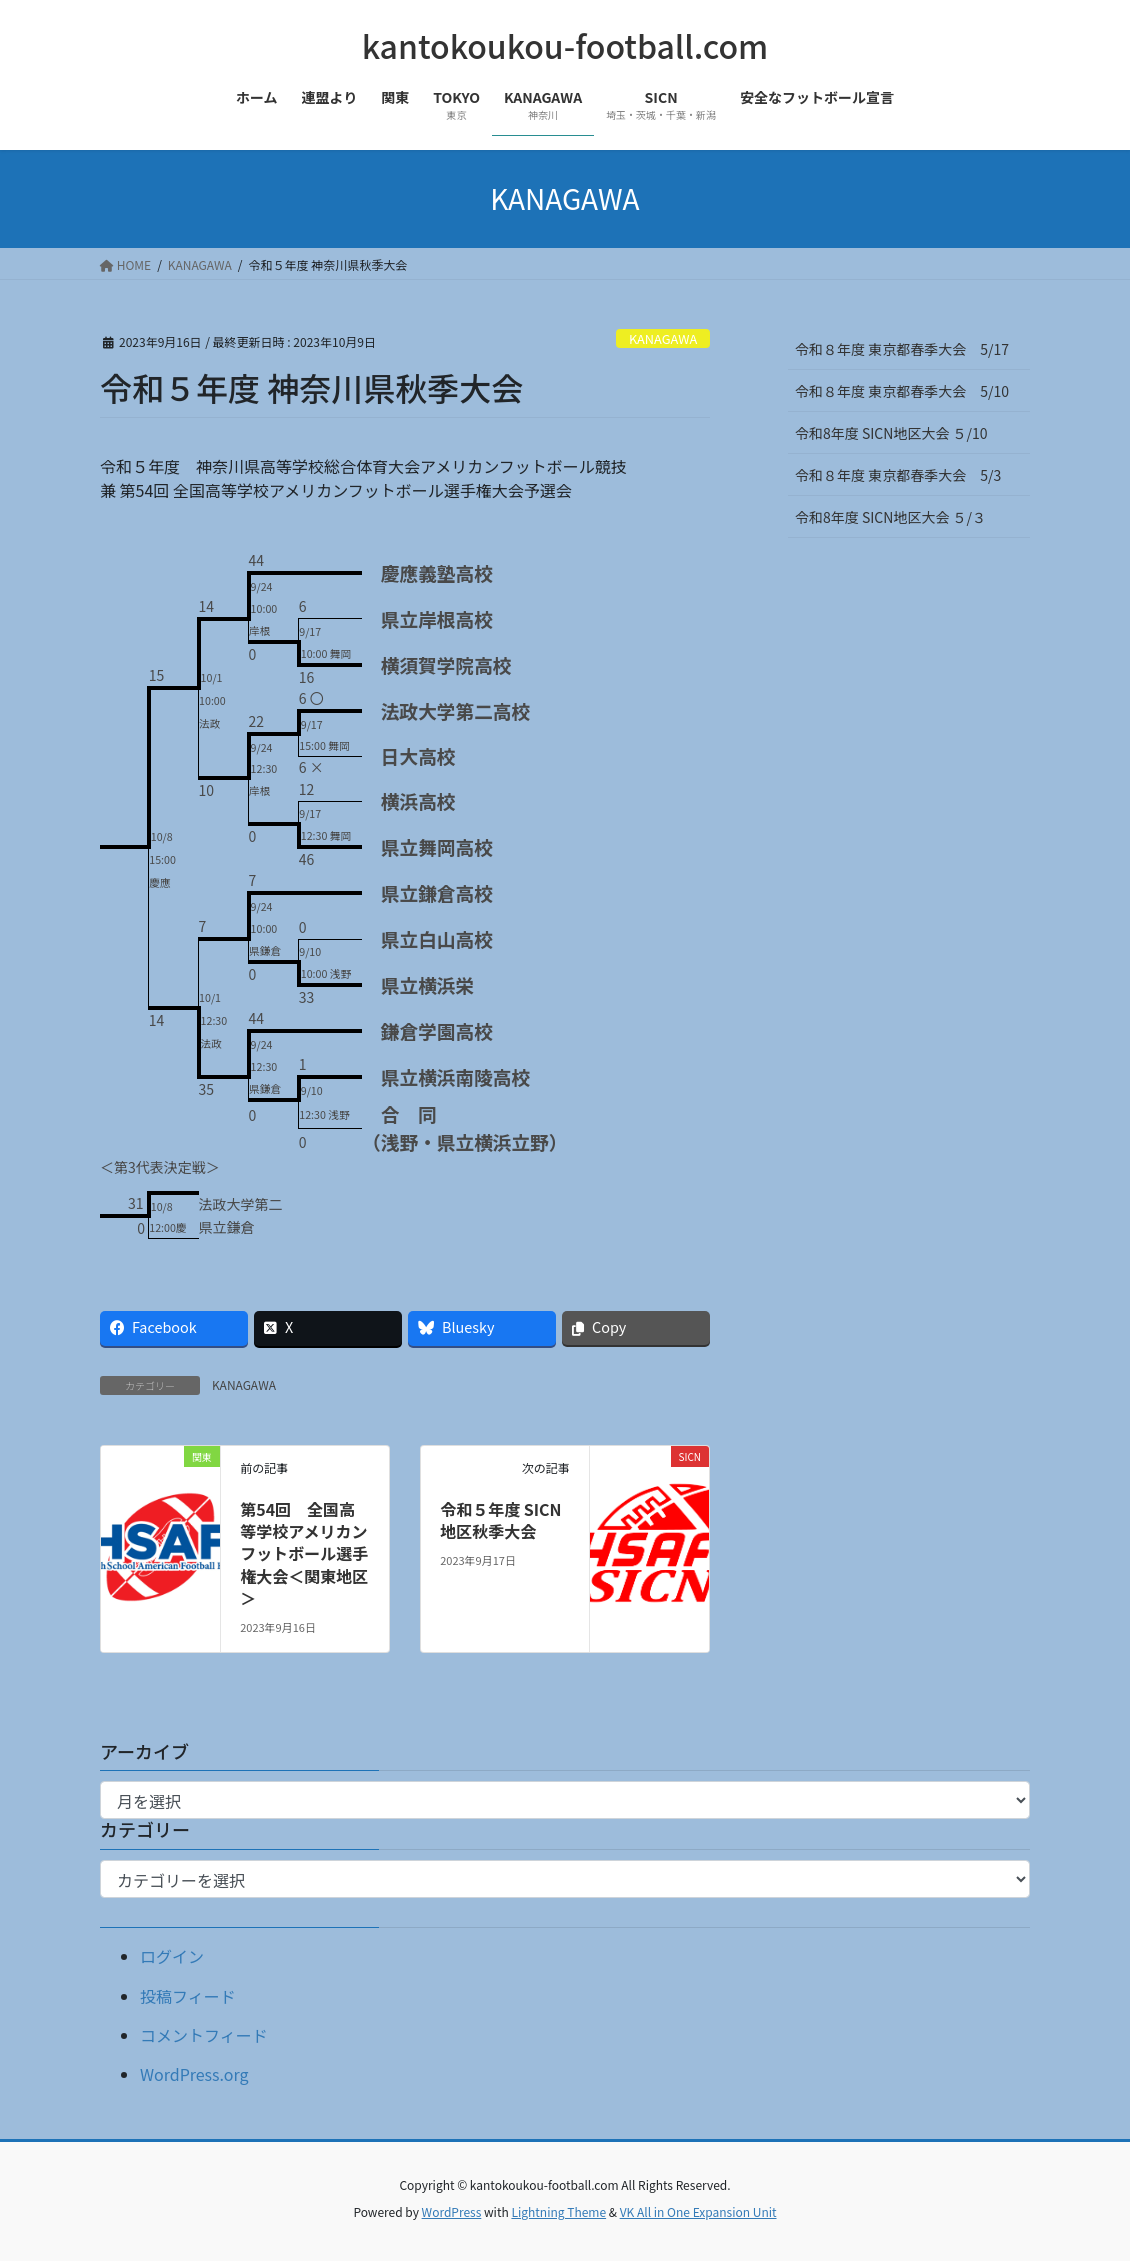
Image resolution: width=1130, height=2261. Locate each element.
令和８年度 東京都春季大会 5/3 (898, 475)
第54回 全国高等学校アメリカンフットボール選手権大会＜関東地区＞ (304, 1554)
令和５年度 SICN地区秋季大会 (500, 1520)
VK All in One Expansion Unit (698, 2211)
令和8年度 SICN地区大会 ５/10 (891, 433)
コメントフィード (204, 2035)
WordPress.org (194, 2074)
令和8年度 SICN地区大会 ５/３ (897, 517)
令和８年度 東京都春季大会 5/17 (902, 349)
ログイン (172, 1956)
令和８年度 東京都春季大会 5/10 (902, 391)
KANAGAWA (663, 338)
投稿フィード (188, 1996)
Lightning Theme (558, 2211)
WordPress (452, 2211)
